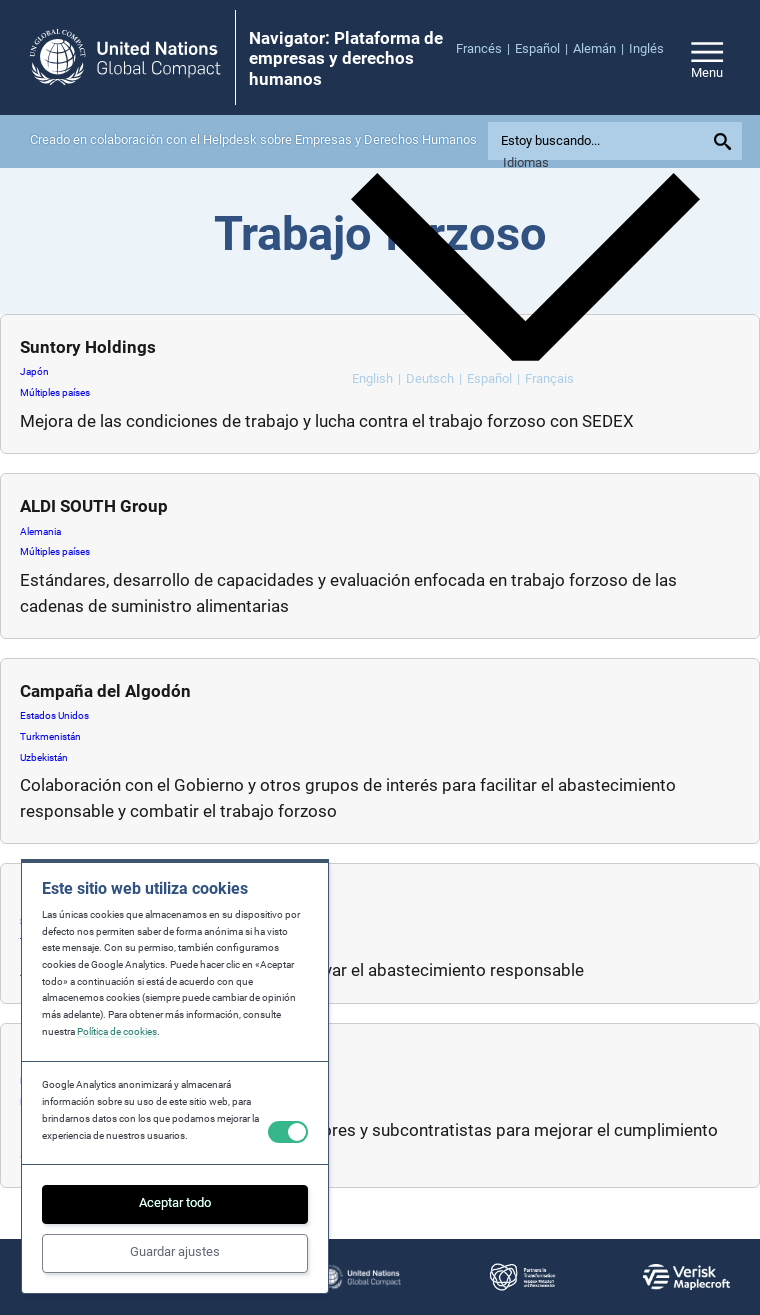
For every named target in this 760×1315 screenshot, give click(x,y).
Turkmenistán (50, 736)
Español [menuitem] (489, 378)
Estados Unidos (54, 715)
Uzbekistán (44, 757)
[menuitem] (485, 49)
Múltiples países (55, 392)
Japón (34, 371)
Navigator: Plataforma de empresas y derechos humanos (346, 58)
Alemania (40, 531)
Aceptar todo (175, 1202)
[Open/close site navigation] (707, 57)
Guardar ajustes (175, 1251)
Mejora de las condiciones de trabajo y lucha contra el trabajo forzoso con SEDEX (329, 421)
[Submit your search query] (725, 141)
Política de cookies (117, 1031)
